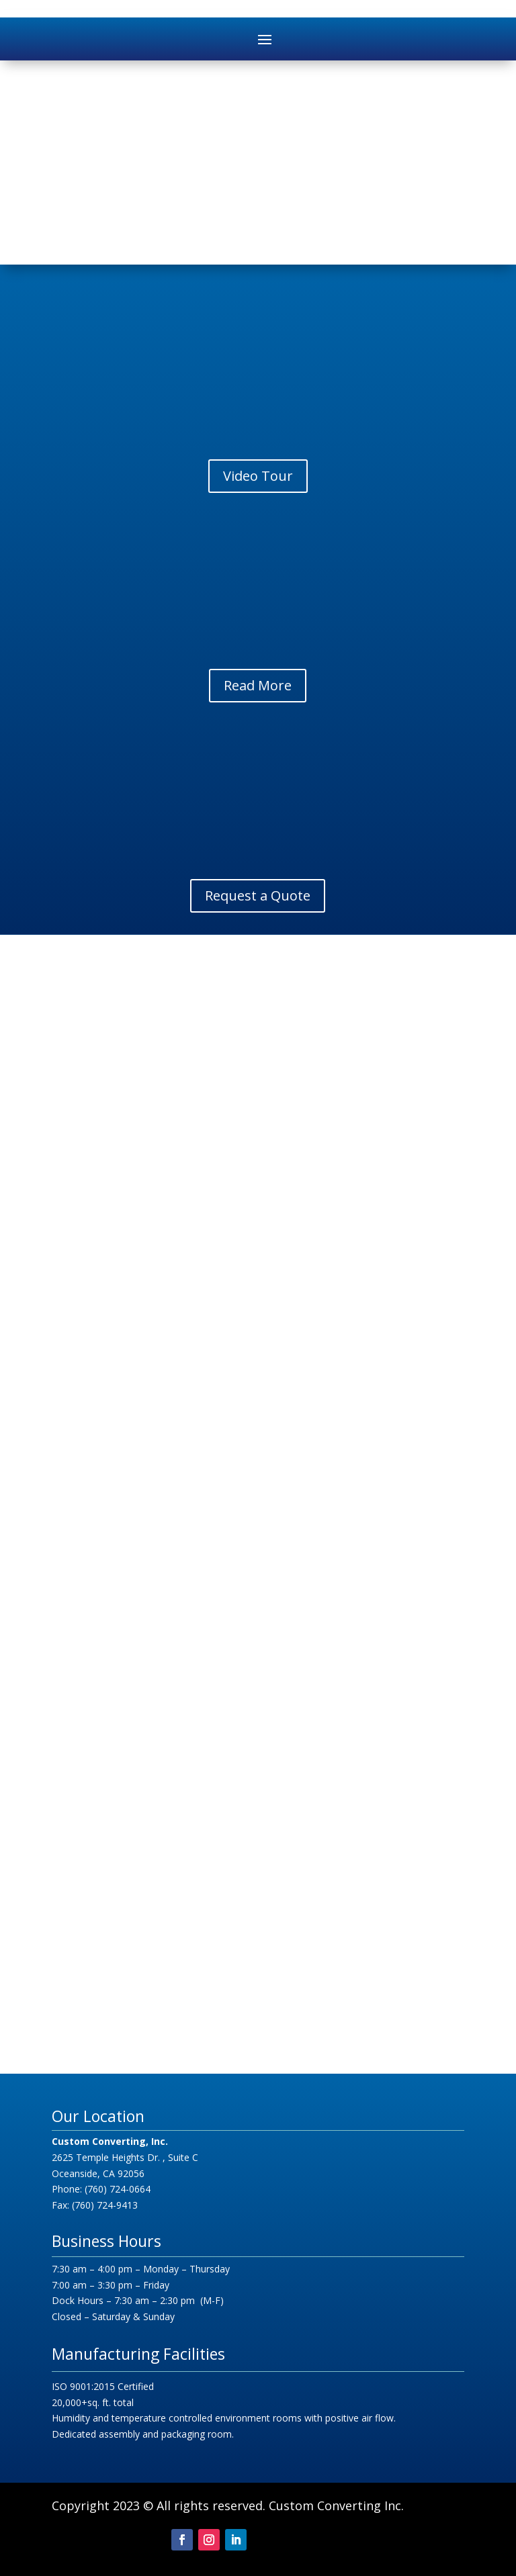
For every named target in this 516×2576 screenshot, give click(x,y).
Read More (258, 685)
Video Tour (258, 476)
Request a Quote (257, 895)
